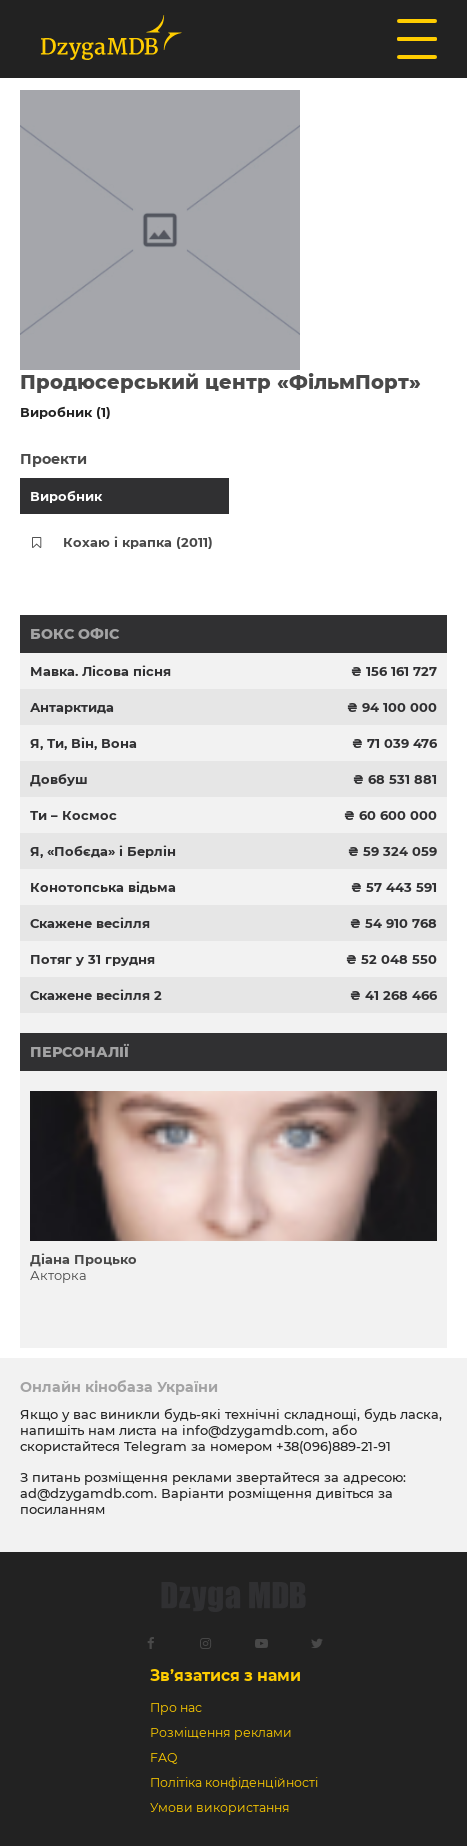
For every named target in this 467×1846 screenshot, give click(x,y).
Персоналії (79, 1052)
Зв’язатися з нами (225, 1675)
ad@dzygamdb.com (87, 1493)
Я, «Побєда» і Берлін (103, 851)
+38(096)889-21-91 (333, 1446)
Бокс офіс (74, 634)
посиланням (62, 1509)
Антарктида (72, 707)
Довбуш (59, 779)
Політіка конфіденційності (234, 1782)
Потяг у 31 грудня (92, 959)
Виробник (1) (65, 412)
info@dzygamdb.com (251, 1430)
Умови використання (220, 1807)
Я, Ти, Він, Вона (83, 743)
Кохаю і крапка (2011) (138, 542)
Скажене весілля (90, 923)
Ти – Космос (73, 815)
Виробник (66, 496)
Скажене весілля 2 (96, 995)
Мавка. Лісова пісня (100, 671)
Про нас (176, 1707)
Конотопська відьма (103, 887)
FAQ (163, 1757)
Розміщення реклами (221, 1732)
